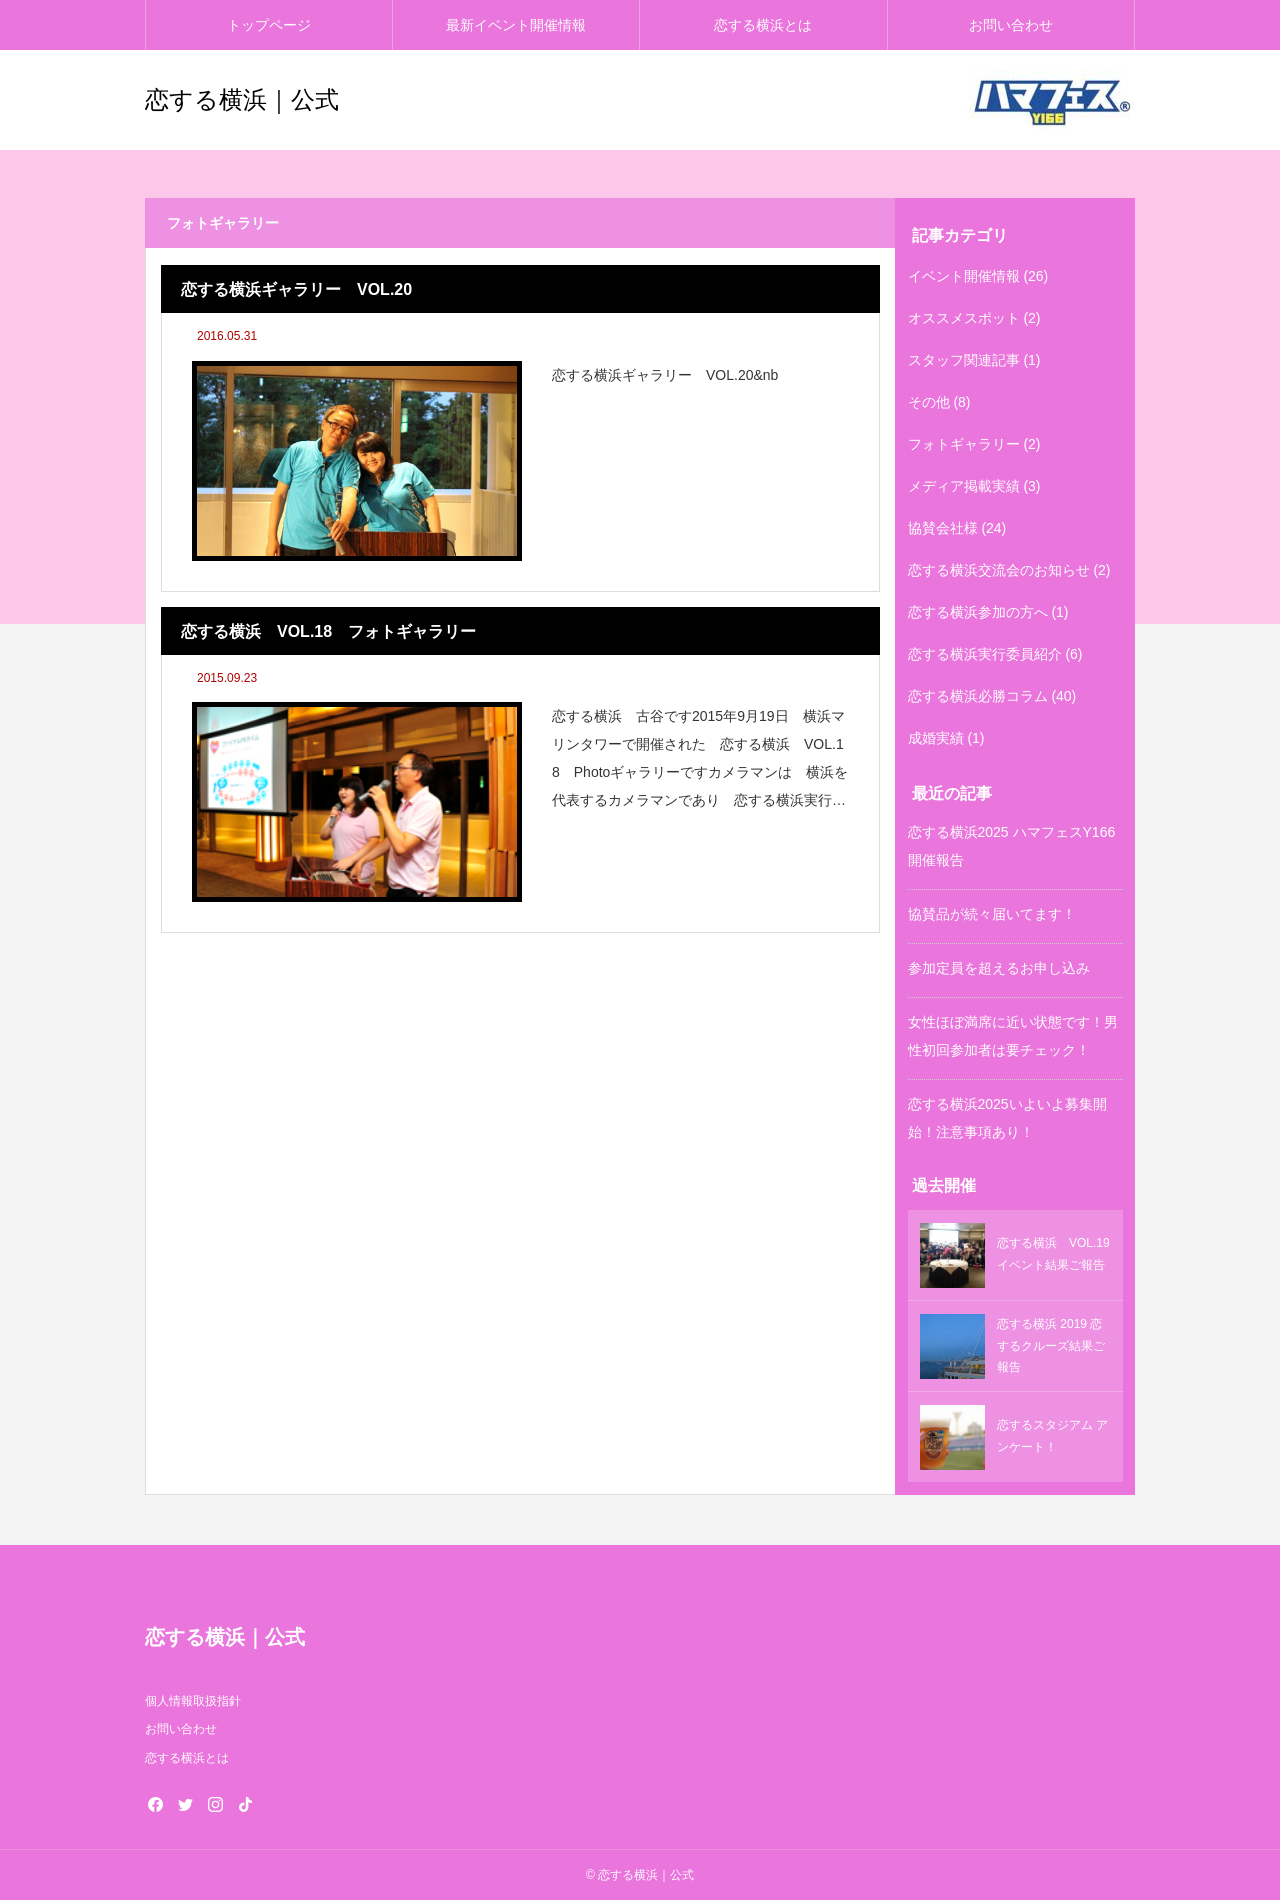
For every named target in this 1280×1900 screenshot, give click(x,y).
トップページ (269, 25)
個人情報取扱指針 (193, 1701)
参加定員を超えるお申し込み (999, 968)
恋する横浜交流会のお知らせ (999, 570)
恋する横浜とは (763, 25)
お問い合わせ (1011, 25)
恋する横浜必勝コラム (978, 696)
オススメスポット (964, 318)
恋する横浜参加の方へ (978, 612)
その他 (929, 402)
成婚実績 (936, 738)
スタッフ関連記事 (964, 360)
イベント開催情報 (964, 276)
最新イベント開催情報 (516, 25)
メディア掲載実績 (964, 486)
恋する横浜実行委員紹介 (985, 654)
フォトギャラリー (964, 444)
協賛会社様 (943, 528)
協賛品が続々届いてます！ (992, 914)
